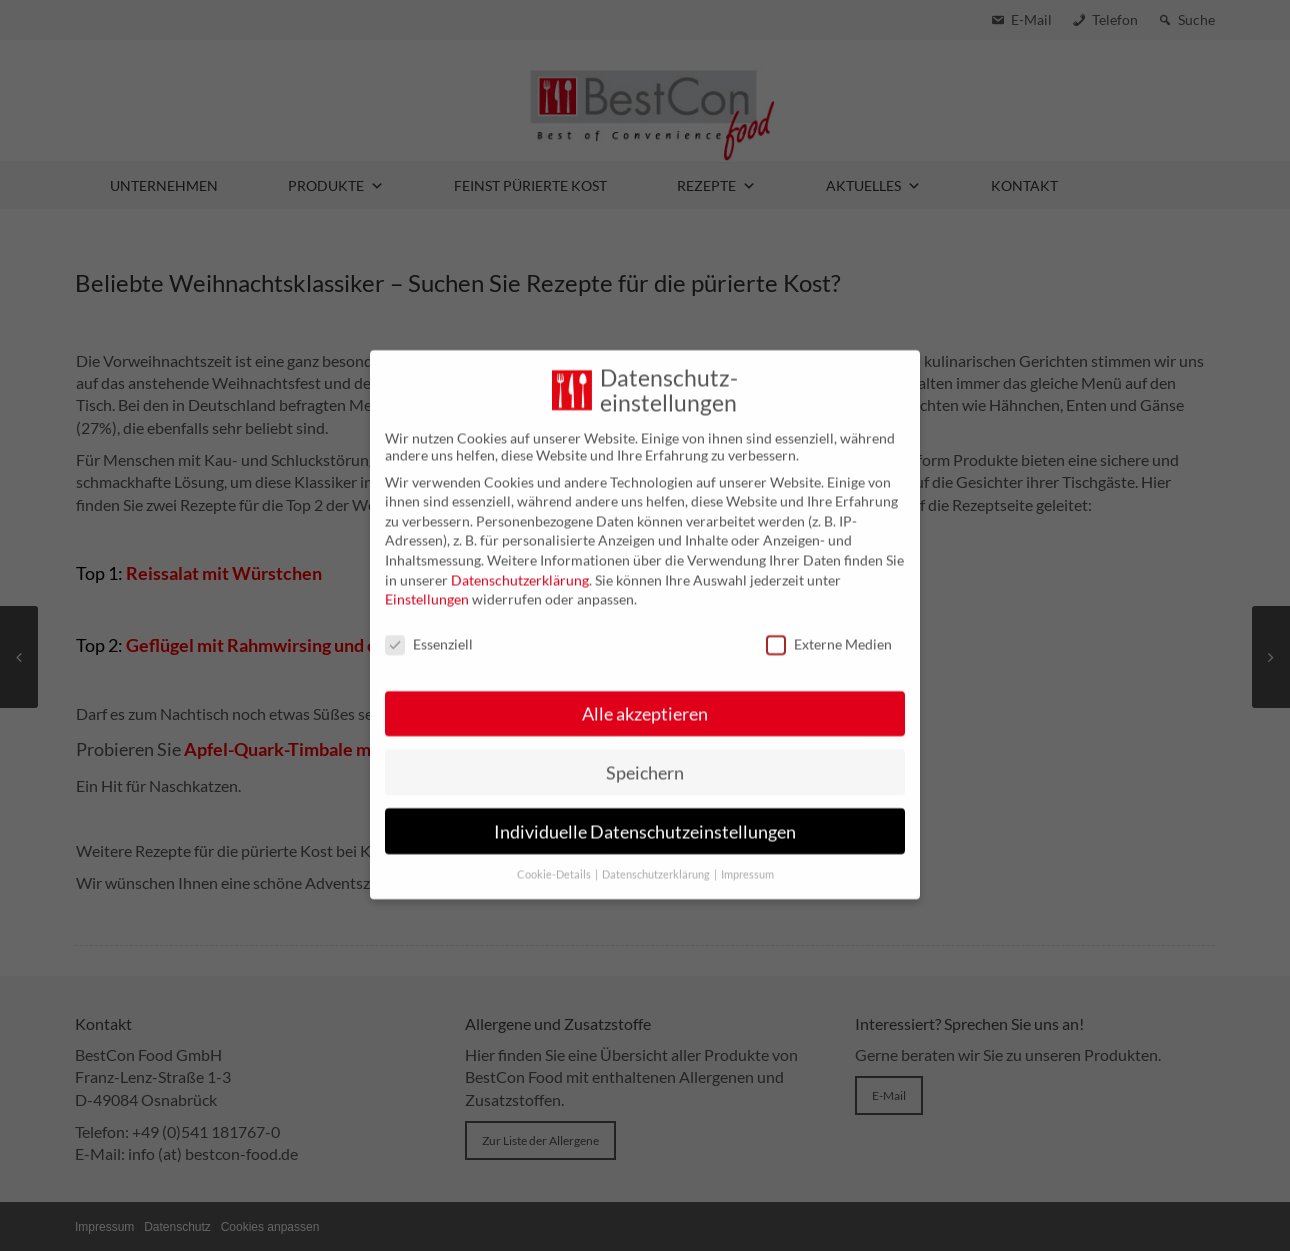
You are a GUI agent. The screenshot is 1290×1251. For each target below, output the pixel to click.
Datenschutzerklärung (520, 561)
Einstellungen (427, 580)
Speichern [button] (645, 754)
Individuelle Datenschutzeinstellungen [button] (645, 813)
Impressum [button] (747, 857)
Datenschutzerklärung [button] (657, 857)
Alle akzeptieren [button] (645, 695)
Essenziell (429, 625)
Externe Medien (829, 625)
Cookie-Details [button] (555, 857)
